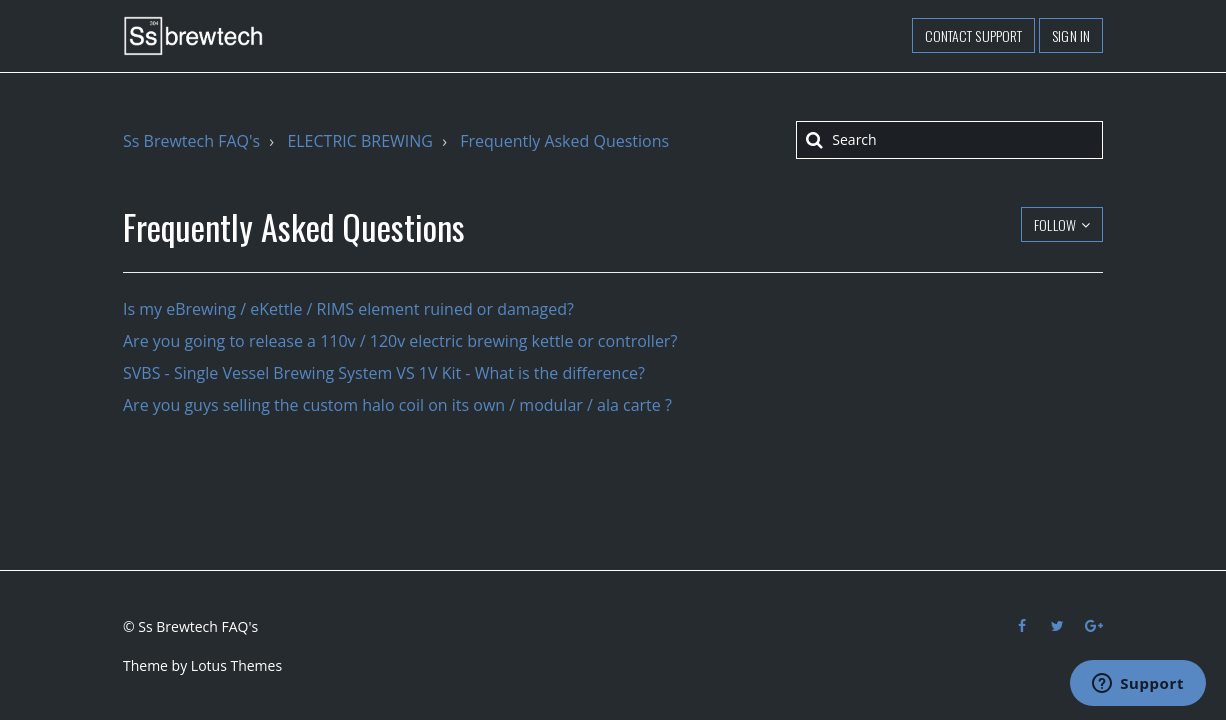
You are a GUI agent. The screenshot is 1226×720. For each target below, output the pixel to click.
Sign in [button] (1071, 35)
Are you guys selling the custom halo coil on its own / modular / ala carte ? (397, 405)
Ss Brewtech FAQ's (191, 141)
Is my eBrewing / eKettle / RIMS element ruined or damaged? (348, 309)
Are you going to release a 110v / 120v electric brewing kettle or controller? (400, 341)
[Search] (949, 140)
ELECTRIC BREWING (360, 141)
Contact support (974, 35)
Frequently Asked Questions (564, 141)
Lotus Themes (236, 665)
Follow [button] (1055, 224)
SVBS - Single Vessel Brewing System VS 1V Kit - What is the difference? (384, 373)
